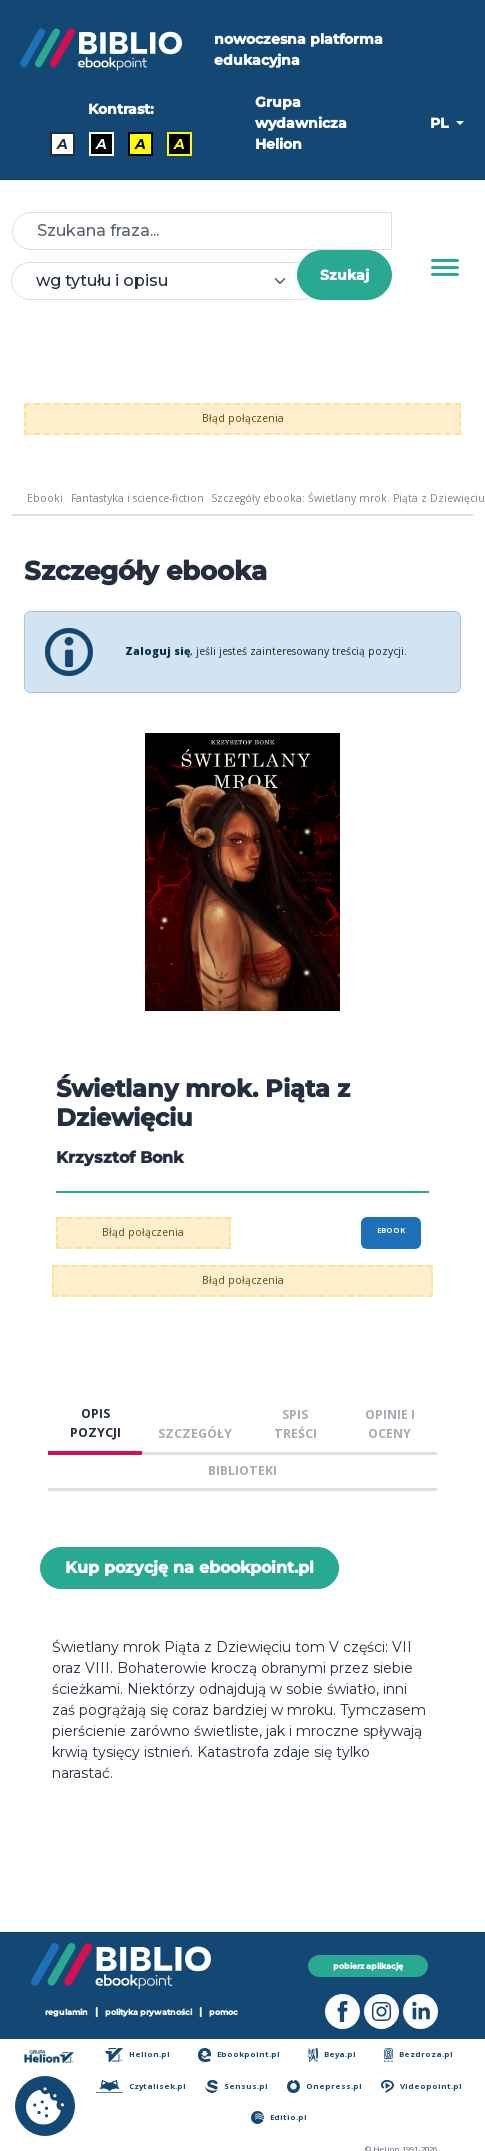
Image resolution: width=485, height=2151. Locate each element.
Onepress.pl (324, 2086)
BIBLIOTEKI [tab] (242, 1470)
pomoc (223, 2012)
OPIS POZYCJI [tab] (95, 1423)
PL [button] (441, 123)
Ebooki (45, 498)
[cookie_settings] (45, 2106)
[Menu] (445, 268)
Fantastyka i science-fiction (137, 498)
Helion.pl (137, 2054)
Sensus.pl (236, 2086)
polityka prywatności (148, 2012)
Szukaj (344, 275)
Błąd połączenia (243, 418)
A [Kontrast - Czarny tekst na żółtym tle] (140, 144)
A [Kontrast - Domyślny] (62, 144)
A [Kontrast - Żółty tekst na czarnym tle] (179, 144)
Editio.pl (279, 2117)
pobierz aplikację (368, 1966)
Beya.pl (332, 2054)
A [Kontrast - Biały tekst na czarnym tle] (101, 144)
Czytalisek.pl (140, 2086)
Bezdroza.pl (418, 2054)
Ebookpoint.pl (239, 2054)
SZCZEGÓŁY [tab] (195, 1433)
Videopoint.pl (421, 2086)
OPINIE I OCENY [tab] (390, 1424)
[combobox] (166, 281)
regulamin (66, 2012)
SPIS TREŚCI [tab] (295, 1424)
